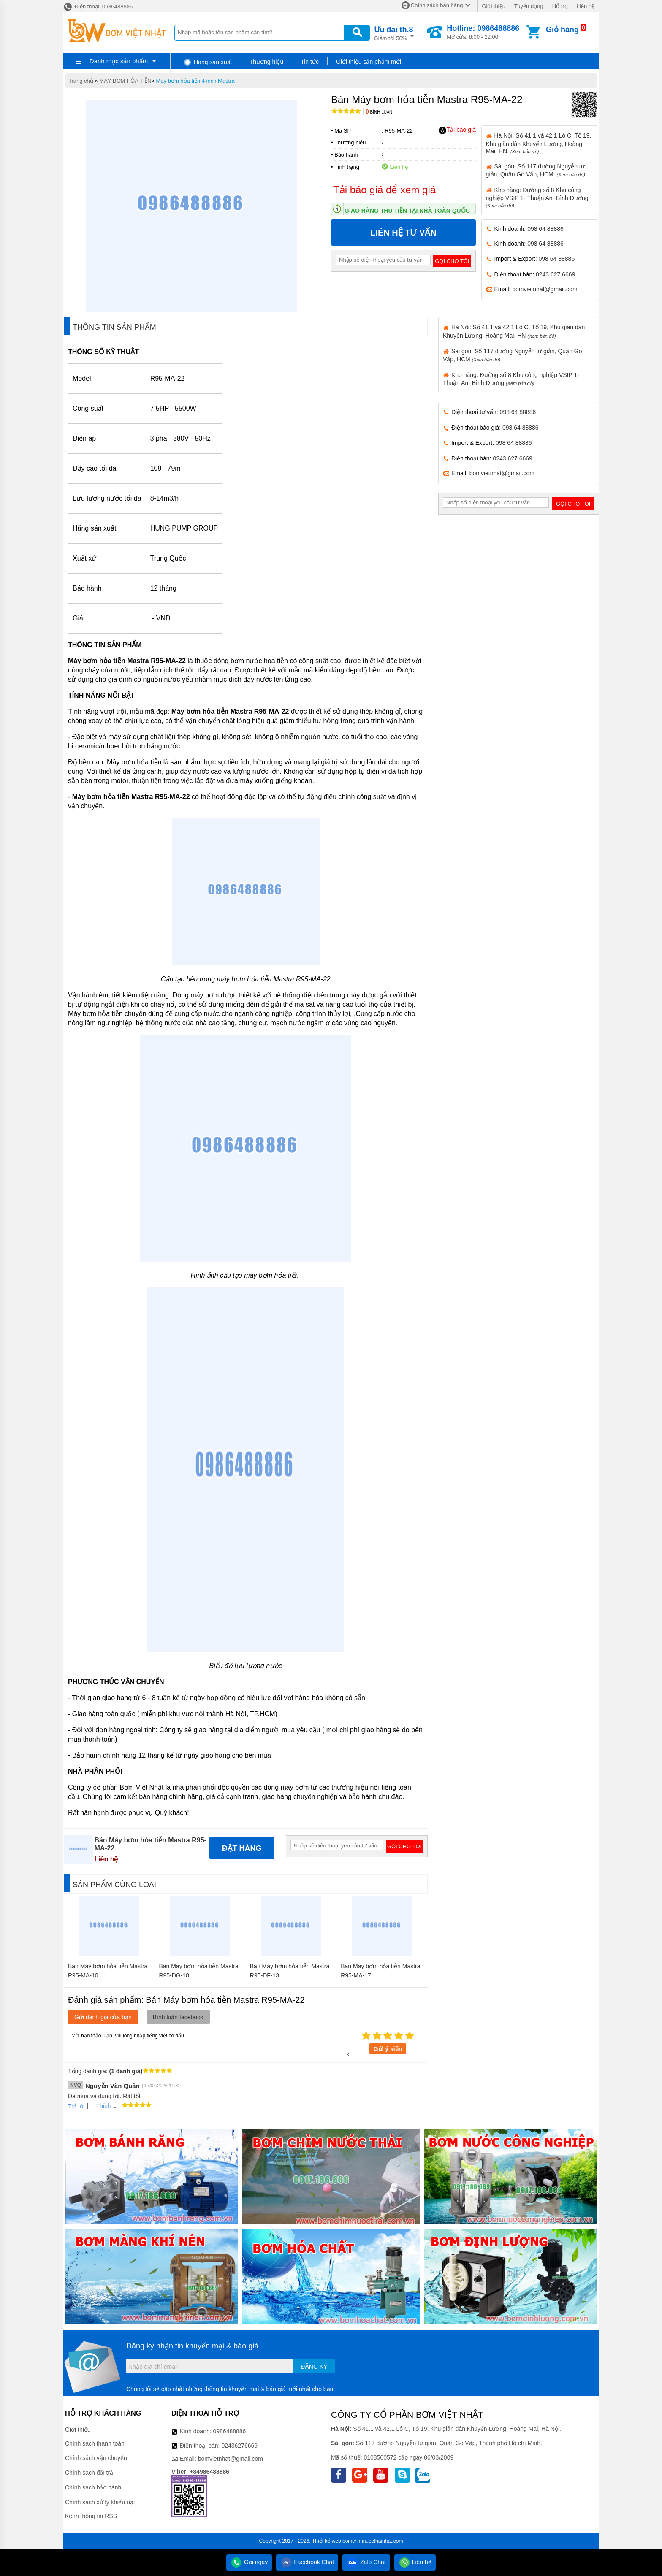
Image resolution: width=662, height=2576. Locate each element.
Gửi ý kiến (388, 2048)
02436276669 (239, 2445)
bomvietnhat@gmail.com (544, 289)
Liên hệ (585, 6)
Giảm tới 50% (393, 32)
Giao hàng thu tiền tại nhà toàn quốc (407, 210)
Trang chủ (80, 81)
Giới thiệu (493, 6)
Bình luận (379, 112)
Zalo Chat (366, 2562)
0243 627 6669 (555, 274)
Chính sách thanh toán (95, 2443)
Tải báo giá (457, 130)
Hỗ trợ (560, 6)
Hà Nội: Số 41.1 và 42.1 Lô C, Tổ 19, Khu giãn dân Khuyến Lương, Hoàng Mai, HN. (538, 143)
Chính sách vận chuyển (96, 2457)
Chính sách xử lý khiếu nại (100, 2502)
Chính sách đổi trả (89, 2472)
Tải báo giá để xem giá (384, 189)
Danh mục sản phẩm (119, 61)
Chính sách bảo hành (93, 2487)
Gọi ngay (249, 2562)
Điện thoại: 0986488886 (98, 6)
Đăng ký (314, 2366)
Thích (100, 2105)
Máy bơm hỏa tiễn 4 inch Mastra (195, 81)
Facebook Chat (307, 2562)
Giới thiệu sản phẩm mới (368, 61)
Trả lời (76, 2106)
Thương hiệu (266, 61)
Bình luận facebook (178, 2017)
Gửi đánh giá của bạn (103, 2017)
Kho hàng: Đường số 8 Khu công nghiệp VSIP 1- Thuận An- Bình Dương (537, 197)
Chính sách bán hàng (437, 5)
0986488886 (229, 2431)
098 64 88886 (545, 228)
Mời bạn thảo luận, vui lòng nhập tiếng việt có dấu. (210, 2043)
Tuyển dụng (528, 6)
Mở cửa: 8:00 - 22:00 (483, 32)
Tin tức (310, 61)
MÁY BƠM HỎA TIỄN (125, 81)
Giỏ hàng (562, 29)
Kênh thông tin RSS (91, 2516)
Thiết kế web (326, 2541)
